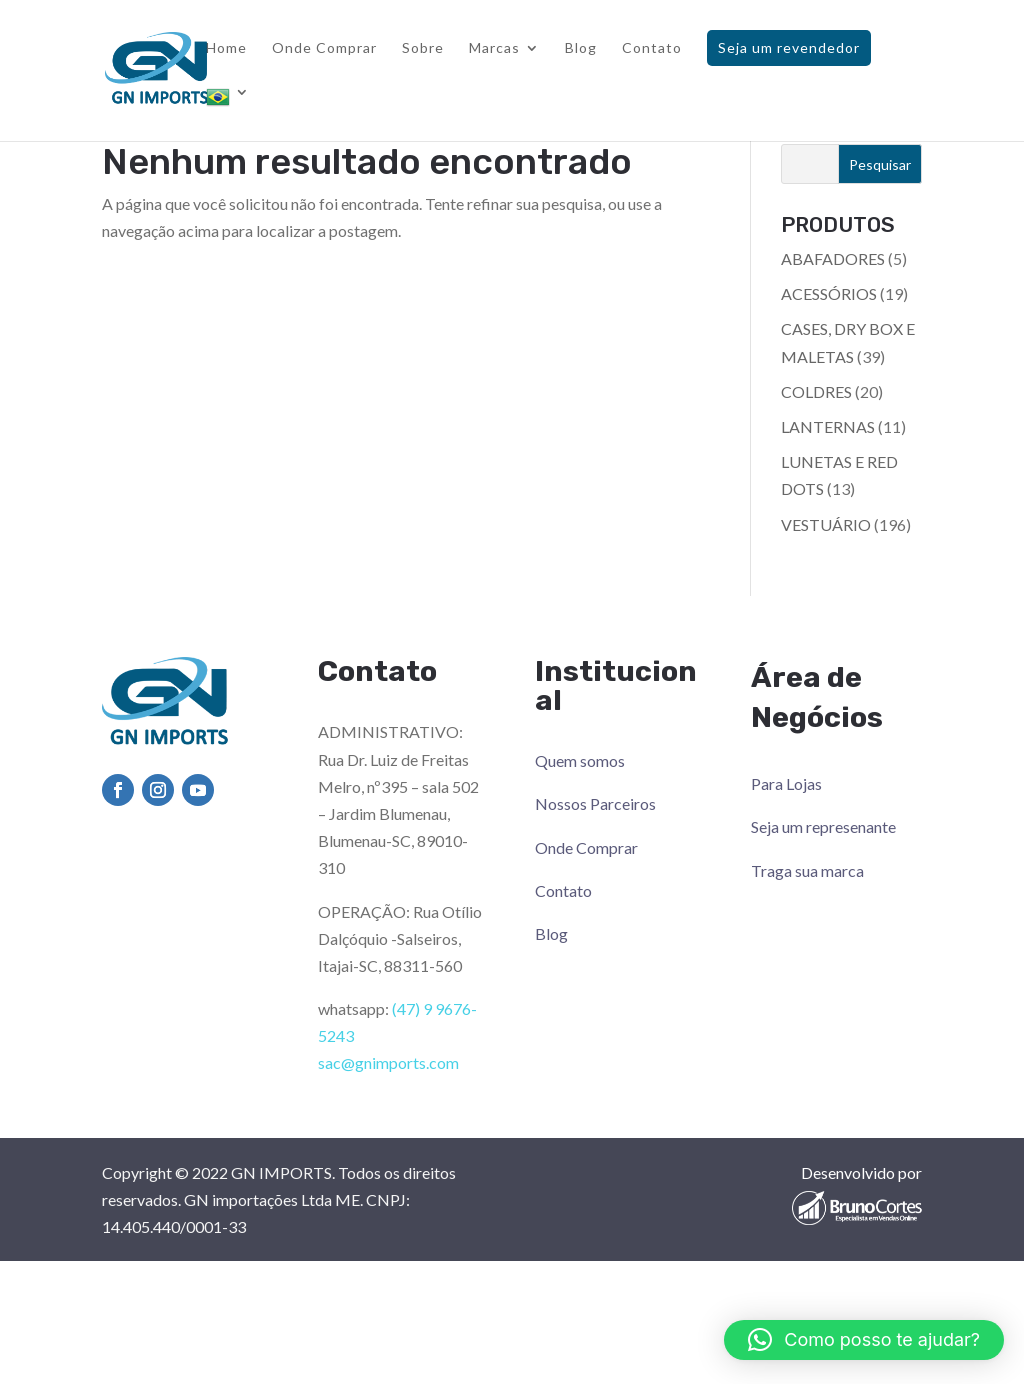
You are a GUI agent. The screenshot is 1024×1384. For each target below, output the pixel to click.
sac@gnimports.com (388, 1062)
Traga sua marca (807, 870)
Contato (652, 48)
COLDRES (816, 391)
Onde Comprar (324, 48)
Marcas (494, 48)
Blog (581, 48)
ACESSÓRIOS (829, 293)
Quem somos (580, 760)
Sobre (423, 48)
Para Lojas (786, 783)
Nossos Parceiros (595, 803)
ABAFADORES (833, 258)
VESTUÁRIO (826, 524)
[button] (864, 1340)
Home (226, 48)
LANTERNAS (828, 426)
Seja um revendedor (789, 47)
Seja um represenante (823, 826)
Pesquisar (880, 164)
